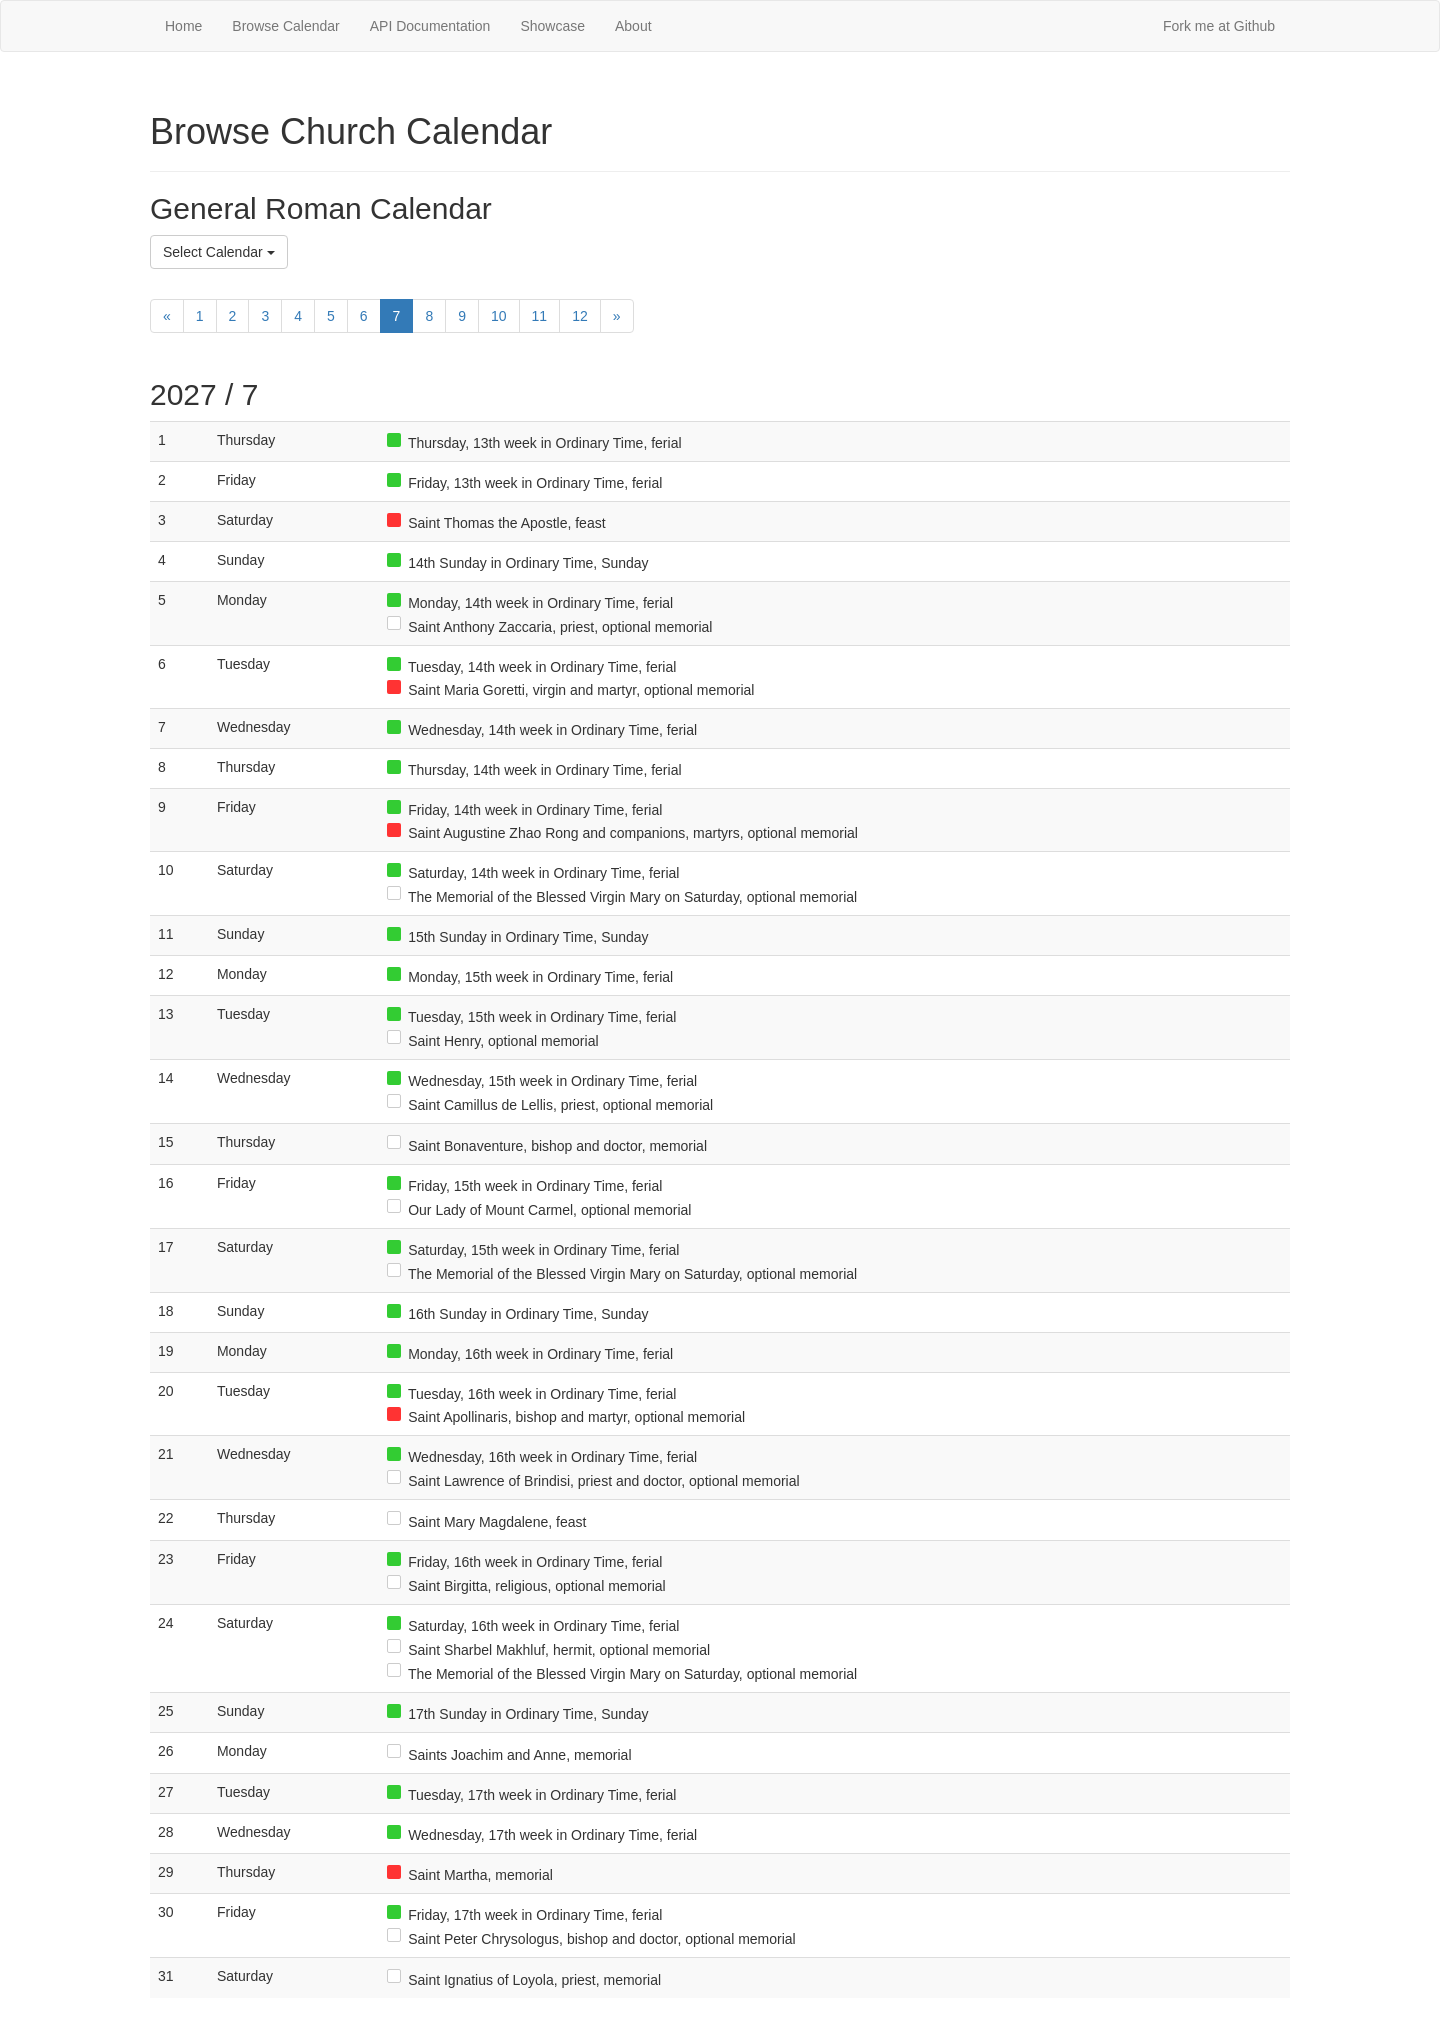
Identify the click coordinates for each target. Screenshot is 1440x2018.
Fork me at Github (1219, 26)
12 (580, 316)
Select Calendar (219, 252)
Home (183, 26)
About (633, 26)
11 (540, 316)
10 (499, 316)
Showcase (552, 26)
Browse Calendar (285, 26)
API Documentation (430, 26)
